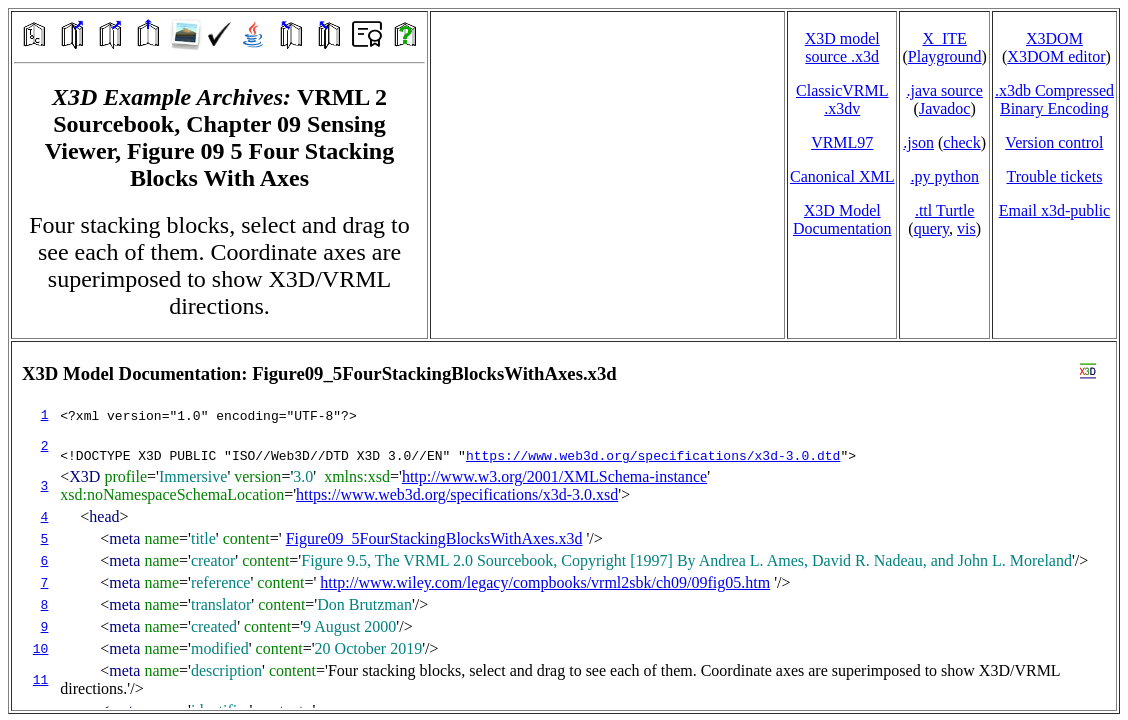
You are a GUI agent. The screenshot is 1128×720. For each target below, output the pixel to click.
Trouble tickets (1055, 176)
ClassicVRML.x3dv (842, 99)
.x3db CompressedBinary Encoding (1054, 99)
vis (966, 228)
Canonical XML (842, 176)
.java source (944, 90)
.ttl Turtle (945, 210)
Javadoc (945, 108)
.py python (944, 176)
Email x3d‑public (1055, 210)
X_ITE (944, 38)
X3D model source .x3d (842, 47)
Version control (1054, 142)
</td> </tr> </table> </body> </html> (564, 526)
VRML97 (842, 142)
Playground (945, 56)
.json (918, 142)
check (961, 142)
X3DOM (1054, 38)
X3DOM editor (1056, 56)
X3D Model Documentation (842, 219)
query (931, 228)
